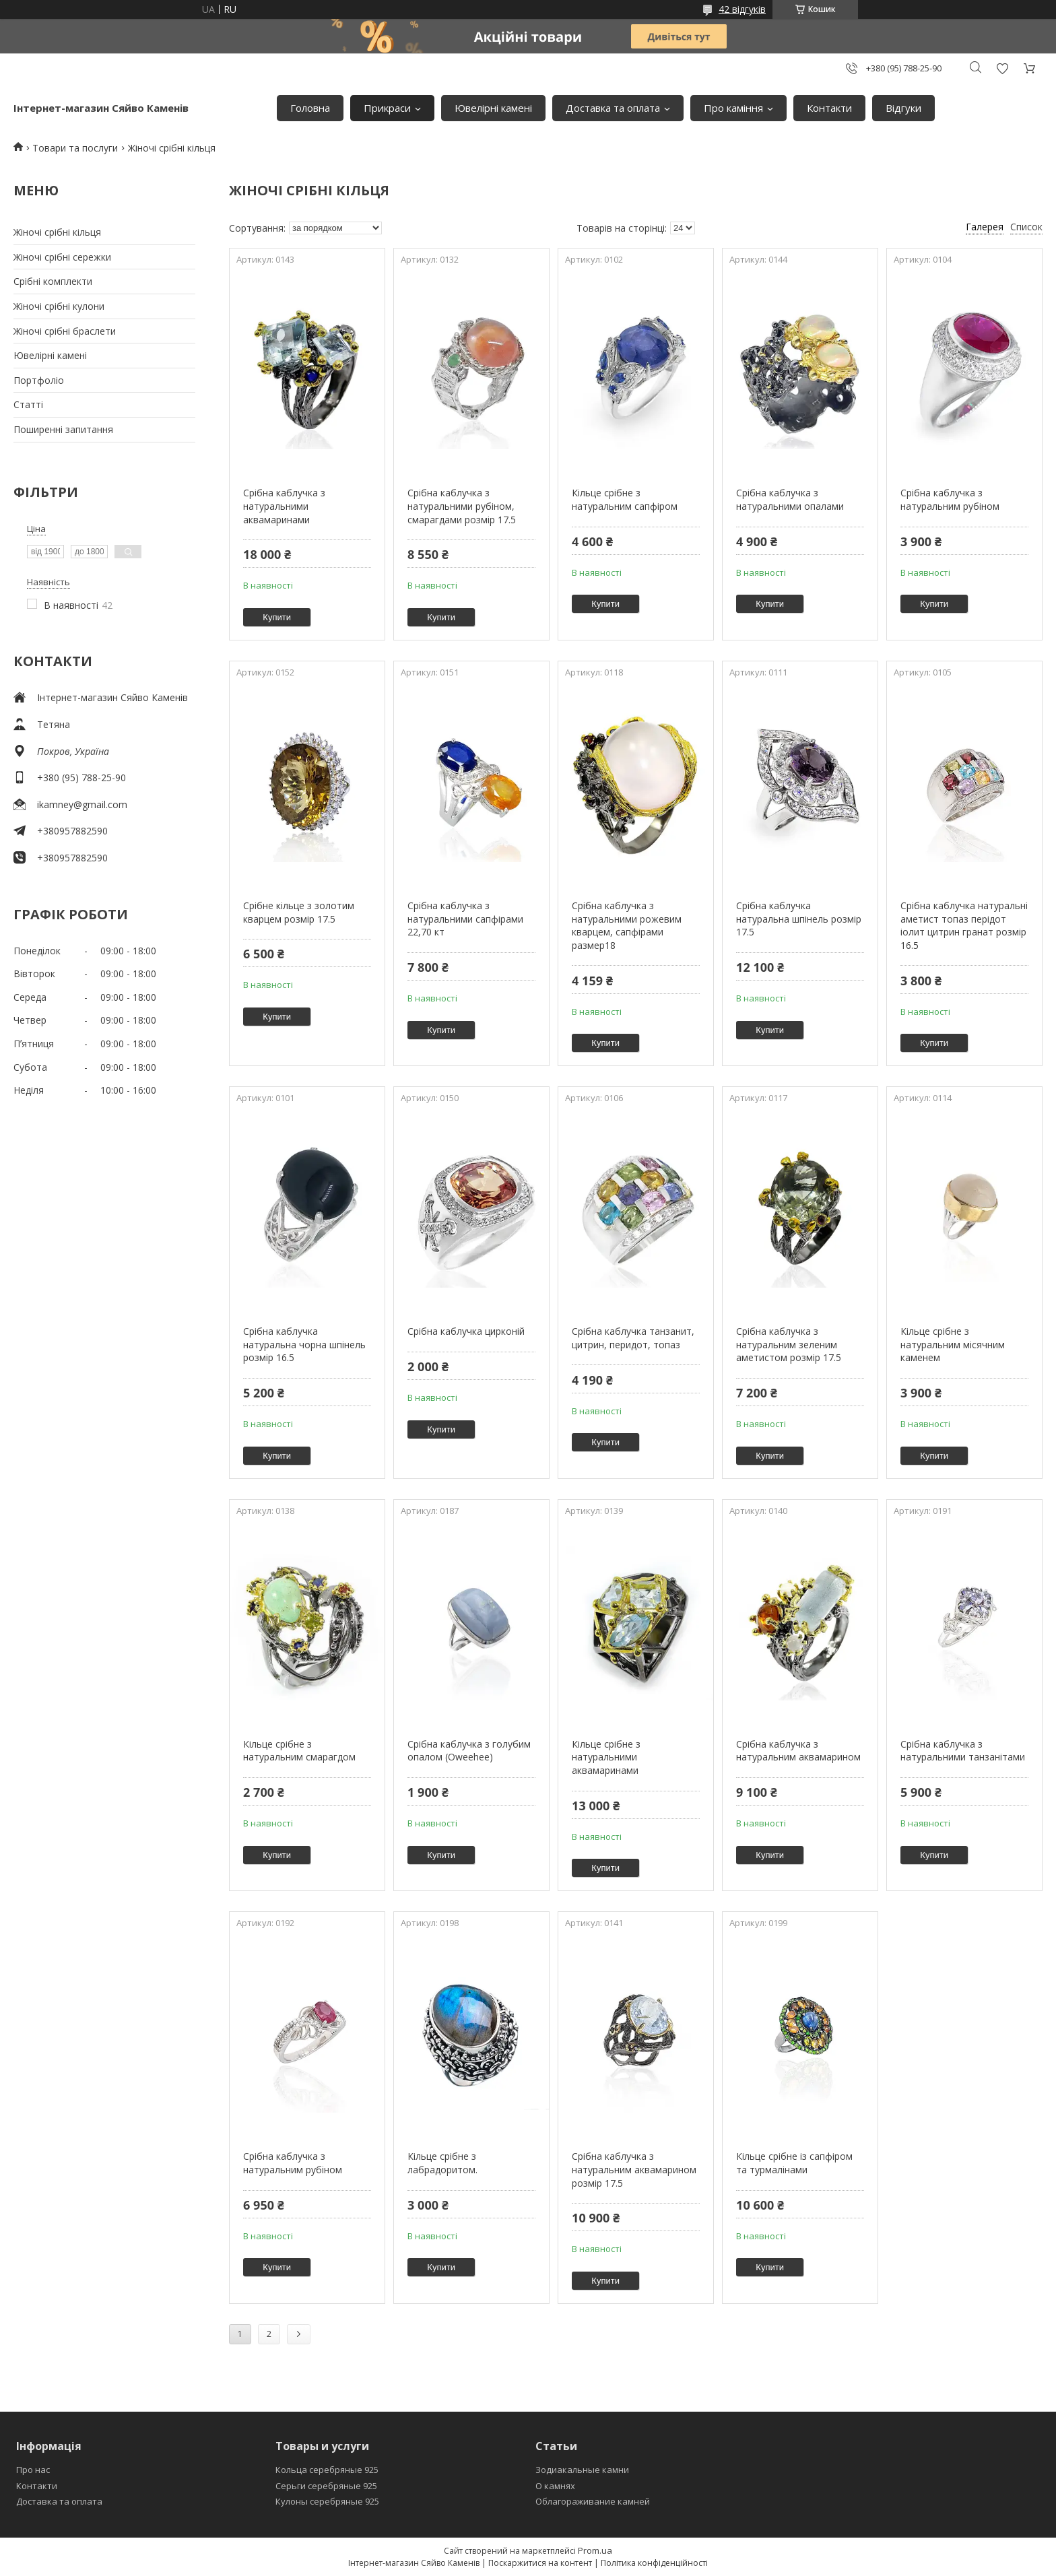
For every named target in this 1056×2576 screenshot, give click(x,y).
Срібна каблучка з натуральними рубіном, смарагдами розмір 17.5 (461, 505)
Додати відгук (1002, 68)
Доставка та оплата (613, 107)
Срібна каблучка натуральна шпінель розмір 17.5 (798, 918)
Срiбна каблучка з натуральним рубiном (292, 2163)
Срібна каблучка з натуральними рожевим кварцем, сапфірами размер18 (627, 925)
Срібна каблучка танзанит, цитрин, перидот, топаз (633, 1338)
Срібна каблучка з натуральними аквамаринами (284, 505)
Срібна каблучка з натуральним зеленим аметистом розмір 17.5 (788, 1344)
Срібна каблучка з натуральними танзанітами (962, 1751)
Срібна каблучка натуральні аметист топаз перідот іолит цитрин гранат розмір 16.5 (964, 925)
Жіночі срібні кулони (58, 306)
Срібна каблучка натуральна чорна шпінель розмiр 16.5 (304, 1344)
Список (1026, 226)
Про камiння (733, 107)
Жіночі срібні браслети (64, 331)
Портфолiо (38, 380)
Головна (310, 107)
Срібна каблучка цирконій (466, 1331)
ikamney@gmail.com (82, 804)
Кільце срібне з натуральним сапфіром (625, 499)
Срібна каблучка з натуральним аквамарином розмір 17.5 (634, 2169)
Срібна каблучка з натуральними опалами (790, 499)
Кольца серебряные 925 (326, 2470)
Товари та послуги (75, 147)
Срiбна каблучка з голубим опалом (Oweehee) (469, 1751)
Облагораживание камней (592, 2501)
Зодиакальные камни (582, 2470)
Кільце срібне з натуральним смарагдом (299, 1751)
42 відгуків (742, 9)
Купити (277, 617)
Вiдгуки (903, 107)
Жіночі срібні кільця (57, 232)
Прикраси (387, 107)
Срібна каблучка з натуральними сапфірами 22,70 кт (465, 918)
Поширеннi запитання (63, 429)
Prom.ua (595, 2550)
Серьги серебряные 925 (326, 2486)
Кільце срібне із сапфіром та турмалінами (794, 2163)
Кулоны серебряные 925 (327, 2501)
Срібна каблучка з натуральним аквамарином (798, 1751)
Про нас (33, 2470)
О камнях (555, 2486)
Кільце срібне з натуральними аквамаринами (606, 1757)
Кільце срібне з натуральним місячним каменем (952, 1344)
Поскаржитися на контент (540, 2563)
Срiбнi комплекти (52, 281)
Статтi (28, 404)
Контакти (829, 107)
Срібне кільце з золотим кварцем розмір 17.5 (298, 912)
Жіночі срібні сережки (62, 257)
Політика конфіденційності (654, 2563)
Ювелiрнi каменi (493, 107)
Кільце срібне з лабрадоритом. (442, 2163)
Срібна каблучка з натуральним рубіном (949, 499)
